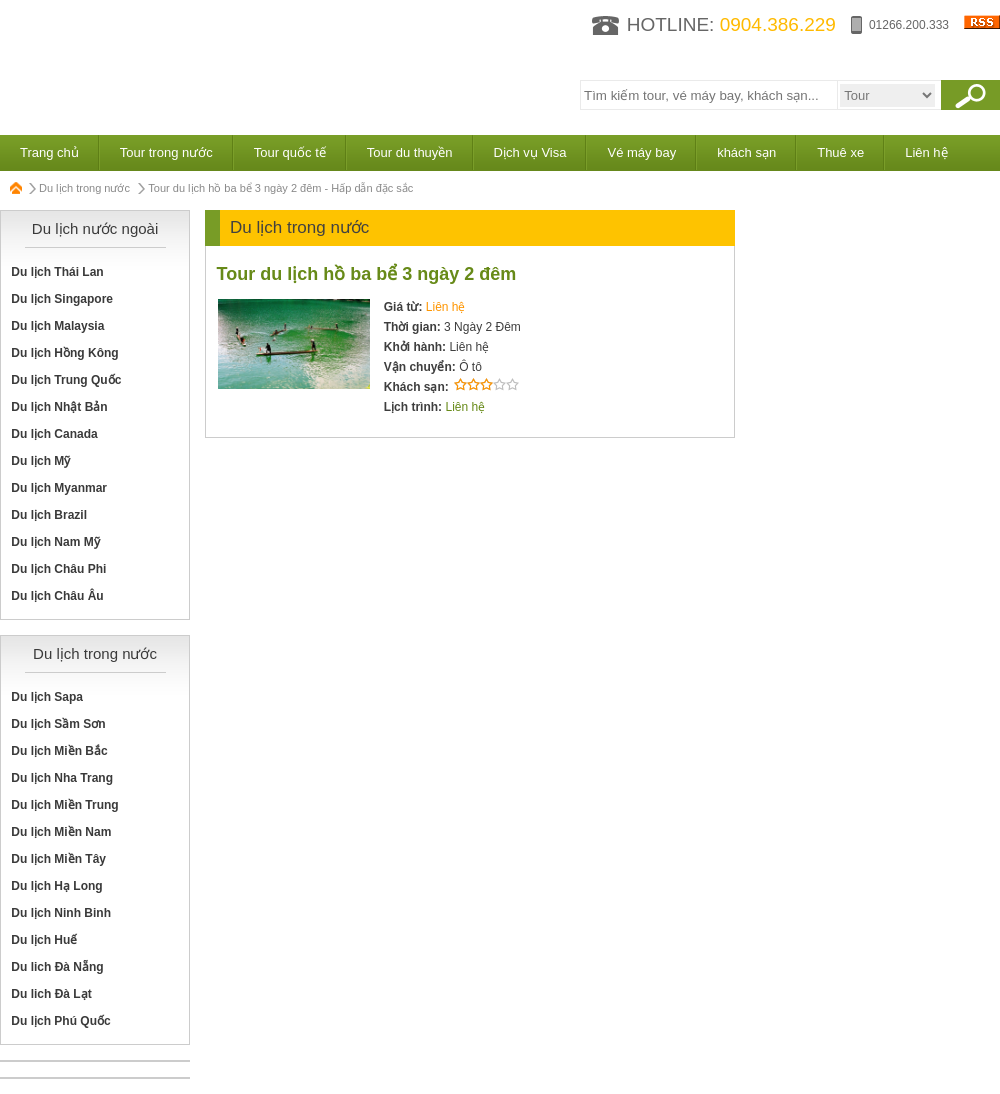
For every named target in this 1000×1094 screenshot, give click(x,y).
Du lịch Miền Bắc (59, 751)
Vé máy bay (641, 152)
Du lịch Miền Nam (61, 832)
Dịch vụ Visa (530, 152)
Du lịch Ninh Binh (61, 913)
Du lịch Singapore (62, 299)
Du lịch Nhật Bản (59, 407)
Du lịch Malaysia (57, 326)
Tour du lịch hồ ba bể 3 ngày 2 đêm (367, 274)
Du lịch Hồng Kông (64, 353)
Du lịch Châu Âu (57, 596)
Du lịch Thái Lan (57, 272)
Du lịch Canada (54, 434)
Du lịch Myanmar (59, 488)
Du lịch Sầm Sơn (58, 724)
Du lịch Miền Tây (58, 859)
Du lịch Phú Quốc (60, 1021)
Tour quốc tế (290, 152)
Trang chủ (49, 152)
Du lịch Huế (44, 940)
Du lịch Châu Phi (58, 569)
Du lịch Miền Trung (64, 805)
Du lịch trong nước (84, 188)
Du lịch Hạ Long (56, 886)
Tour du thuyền (410, 152)
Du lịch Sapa (47, 697)
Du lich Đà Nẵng (57, 967)
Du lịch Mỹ (40, 461)
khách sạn (746, 152)
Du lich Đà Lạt (51, 994)
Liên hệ (926, 152)
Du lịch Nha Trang (62, 778)
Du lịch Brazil (49, 515)
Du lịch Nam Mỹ (55, 542)
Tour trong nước (166, 152)
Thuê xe (840, 152)
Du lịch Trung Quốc (66, 380)
